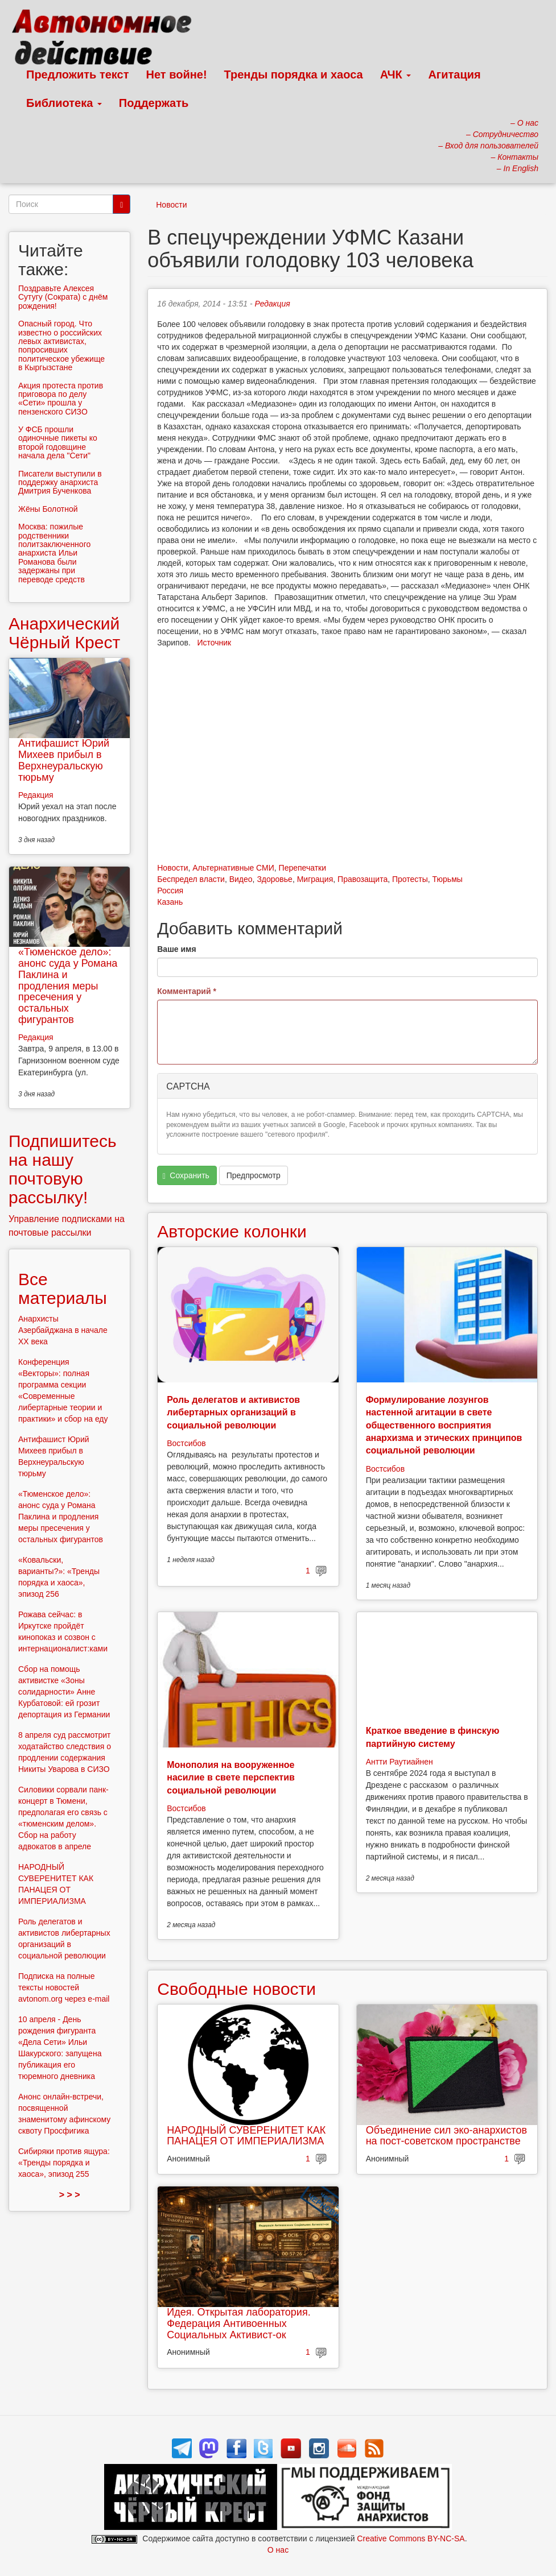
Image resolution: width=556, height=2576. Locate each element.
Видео (241, 879)
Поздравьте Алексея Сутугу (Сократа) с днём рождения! (63, 297)
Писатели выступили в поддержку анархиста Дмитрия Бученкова (60, 482)
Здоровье (275, 879)
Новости (171, 204)
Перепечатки (302, 867)
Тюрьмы (448, 879)
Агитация (454, 74)
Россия (170, 890)
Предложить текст (77, 74)
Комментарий (186, 991)
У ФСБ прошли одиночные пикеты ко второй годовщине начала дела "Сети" (57, 442)
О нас (278, 2549)
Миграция (315, 879)
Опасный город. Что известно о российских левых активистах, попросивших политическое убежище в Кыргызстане (61, 345)
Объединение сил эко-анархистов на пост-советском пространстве (446, 2135)
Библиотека (64, 103)
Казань (170, 901)
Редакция (272, 303)
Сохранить (186, 1176)
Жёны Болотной (48, 508)
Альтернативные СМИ (233, 867)
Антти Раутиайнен (399, 1761)
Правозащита (362, 879)
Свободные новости (236, 1988)
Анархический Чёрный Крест (64, 633)
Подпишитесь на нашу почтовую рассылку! (63, 1169)
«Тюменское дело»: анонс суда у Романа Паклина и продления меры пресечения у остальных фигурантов (67, 985)
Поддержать (153, 103)
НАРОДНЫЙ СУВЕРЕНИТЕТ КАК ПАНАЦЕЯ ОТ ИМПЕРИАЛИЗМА (246, 2135)
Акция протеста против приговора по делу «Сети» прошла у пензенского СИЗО (60, 398)
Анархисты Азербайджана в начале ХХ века (63, 1330)
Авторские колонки (231, 1231)
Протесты (410, 879)
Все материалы (62, 1288)
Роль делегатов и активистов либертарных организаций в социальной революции (233, 1412)
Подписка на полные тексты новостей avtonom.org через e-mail (63, 1987)
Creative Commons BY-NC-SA (410, 2538)
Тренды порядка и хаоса (293, 74)
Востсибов (186, 1443)
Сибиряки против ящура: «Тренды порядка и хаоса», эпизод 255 (64, 2163)
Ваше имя (176, 949)
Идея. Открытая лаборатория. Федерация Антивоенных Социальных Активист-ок (238, 2323)
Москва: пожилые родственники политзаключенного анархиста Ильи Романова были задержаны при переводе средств (54, 552)
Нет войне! (176, 74)
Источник (214, 642)
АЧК (395, 74)
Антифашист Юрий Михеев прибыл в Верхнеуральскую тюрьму (63, 760)
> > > (69, 2195)
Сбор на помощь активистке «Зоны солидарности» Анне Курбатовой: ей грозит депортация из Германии (64, 1691)
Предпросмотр (253, 1175)
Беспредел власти (191, 879)
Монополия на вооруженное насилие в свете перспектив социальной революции (231, 1777)
